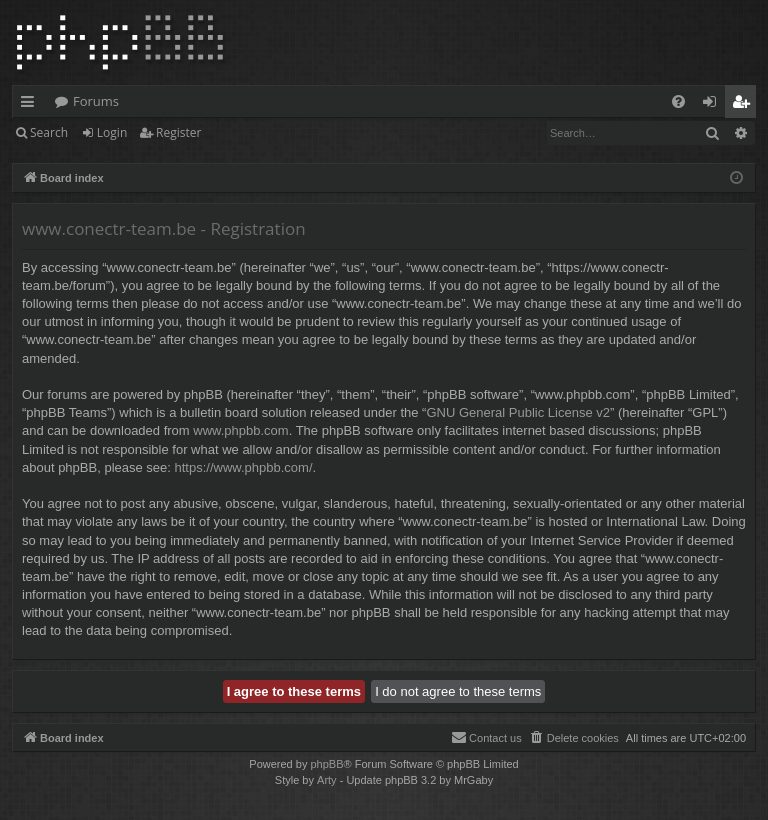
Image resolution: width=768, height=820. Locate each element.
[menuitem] (678, 101)
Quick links (31, 105)
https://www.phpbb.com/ (244, 467)
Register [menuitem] (745, 105)
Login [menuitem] (713, 105)
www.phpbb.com (240, 430)
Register (178, 132)
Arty (327, 780)
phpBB (326, 764)
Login (112, 132)
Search (49, 132)
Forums (96, 101)
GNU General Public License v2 (518, 412)
